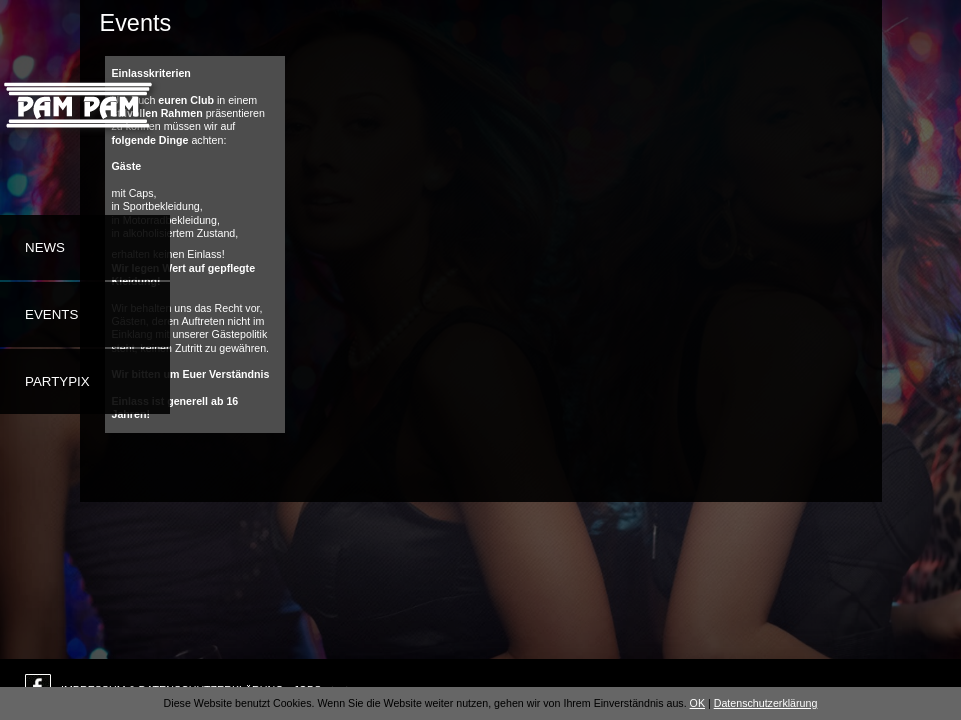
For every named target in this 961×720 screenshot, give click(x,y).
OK (697, 703)
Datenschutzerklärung (766, 703)
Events (51, 314)
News (45, 247)
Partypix (57, 381)
